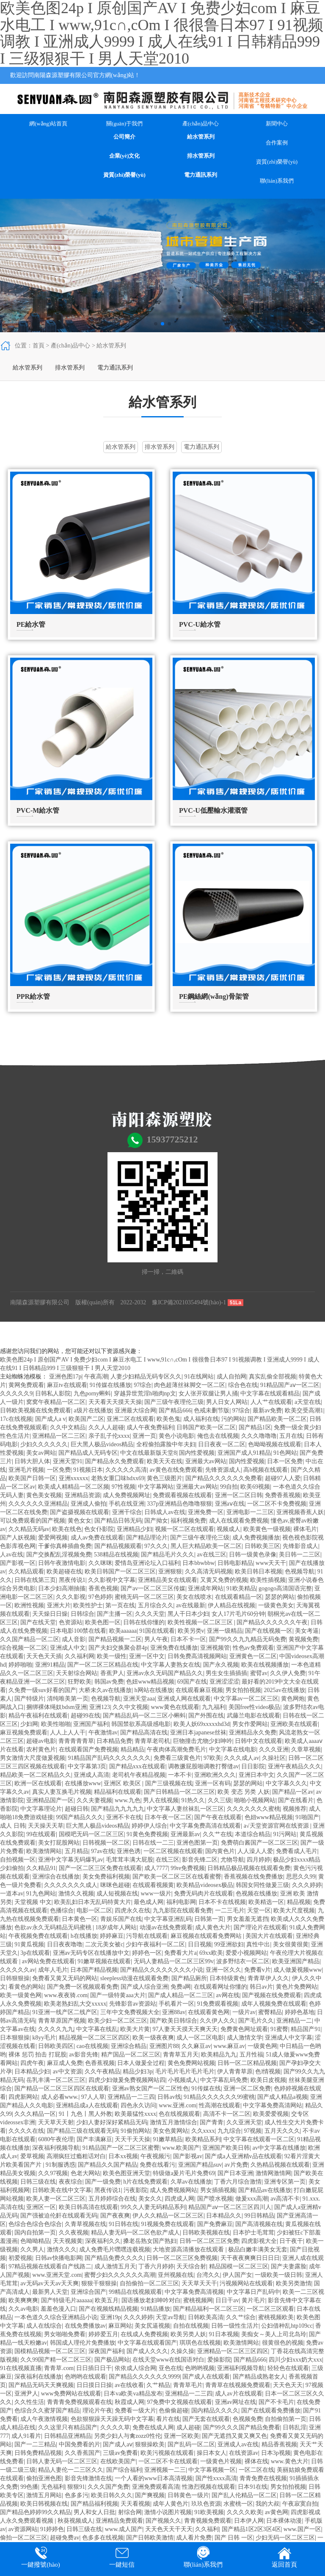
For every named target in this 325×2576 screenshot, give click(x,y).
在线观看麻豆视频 (199, 1690)
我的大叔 (267, 2504)
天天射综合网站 (76, 1673)
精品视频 (299, 1902)
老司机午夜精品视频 (138, 1775)
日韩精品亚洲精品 (67, 2436)
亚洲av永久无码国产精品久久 (165, 1673)
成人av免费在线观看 (97, 1537)
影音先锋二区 (200, 1859)
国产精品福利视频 (94, 2504)
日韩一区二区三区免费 (209, 2241)
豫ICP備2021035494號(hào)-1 (189, 1302)
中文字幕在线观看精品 (270, 1393)
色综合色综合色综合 (35, 2224)
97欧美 (212, 1758)
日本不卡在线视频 (222, 1902)
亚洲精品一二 (294, 2020)
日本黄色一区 (79, 1919)
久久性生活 (29, 2402)
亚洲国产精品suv (200, 2165)
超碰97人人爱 (282, 1478)
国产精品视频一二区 (115, 1639)
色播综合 (62, 1910)
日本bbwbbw (198, 1563)
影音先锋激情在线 (88, 2478)
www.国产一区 (302, 2529)
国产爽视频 (150, 2495)
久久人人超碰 (106, 1427)
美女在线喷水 (194, 1597)
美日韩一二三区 (299, 1554)
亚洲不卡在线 (124, 1817)
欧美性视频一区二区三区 (201, 1622)
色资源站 (71, 1622)
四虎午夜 (32, 2063)
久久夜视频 (73, 2232)
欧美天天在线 (164, 1461)
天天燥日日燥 (50, 1614)
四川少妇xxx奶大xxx (295, 2359)
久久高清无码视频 (208, 1571)
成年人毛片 (53, 1970)
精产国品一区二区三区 (130, 2054)
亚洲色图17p (65, 1376)
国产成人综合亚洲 (144, 1987)
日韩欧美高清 (205, 2317)
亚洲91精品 (50, 1665)
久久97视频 (53, 2173)
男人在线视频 (161, 1800)
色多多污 (76, 2495)
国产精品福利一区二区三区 (208, 2309)
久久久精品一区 (35, 2114)
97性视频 (123, 1487)
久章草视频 (306, 1749)
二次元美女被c (104, 1944)
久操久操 (182, 2351)
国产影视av (187, 2156)
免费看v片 (257, 1970)
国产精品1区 (255, 1427)
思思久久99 (301, 1876)
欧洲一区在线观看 (38, 1783)
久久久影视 (70, 1597)
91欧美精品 (241, 1588)
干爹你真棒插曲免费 (64, 1546)
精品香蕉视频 (279, 2444)
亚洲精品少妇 (134, 1529)
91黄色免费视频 (147, 1834)
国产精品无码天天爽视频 (41, 2385)
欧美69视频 (255, 1487)
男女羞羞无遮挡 (247, 1919)
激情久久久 (62, 2249)
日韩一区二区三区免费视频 (182, 2258)
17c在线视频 (16, 1419)
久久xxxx (203, 2131)
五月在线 (291, 1436)
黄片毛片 (253, 2300)
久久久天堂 (150, 1614)
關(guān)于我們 (124, 123)
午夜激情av (103, 1732)
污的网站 (233, 1419)
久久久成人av (241, 1758)
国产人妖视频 (18, 1537)
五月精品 (76, 1851)
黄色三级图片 (164, 1478)
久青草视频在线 (85, 2224)
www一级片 (155, 1893)
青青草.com (59, 2368)
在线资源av (243, 2453)
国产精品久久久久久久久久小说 (161, 1970)
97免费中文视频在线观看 (179, 2402)
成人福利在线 (201, 1419)
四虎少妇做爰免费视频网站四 (126, 2080)
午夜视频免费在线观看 (38, 1936)
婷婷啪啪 (20, 1665)
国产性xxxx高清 (216, 2478)
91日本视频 (224, 2334)
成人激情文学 (244, 2037)
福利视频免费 (188, 1520)
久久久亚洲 (274, 1749)
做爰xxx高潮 (251, 2198)
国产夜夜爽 (115, 2215)
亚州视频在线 (175, 2275)
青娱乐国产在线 (121, 1919)
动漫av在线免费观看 (166, 1927)
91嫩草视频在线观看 (104, 1961)
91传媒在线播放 (110, 1385)
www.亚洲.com (177, 2105)
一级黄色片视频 (221, 2461)
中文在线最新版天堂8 (148, 1453)
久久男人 (32, 2249)
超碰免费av (64, 2537)
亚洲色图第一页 (197, 1843)
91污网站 (285, 1834)
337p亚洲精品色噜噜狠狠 (179, 1504)
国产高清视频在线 (259, 2224)
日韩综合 (82, 1614)
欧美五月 (106, 2300)
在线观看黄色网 (208, 2012)
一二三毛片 (230, 1910)
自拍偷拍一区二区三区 (149, 2283)
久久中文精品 (67, 1427)
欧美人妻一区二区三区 (55, 2198)
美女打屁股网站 (59, 1843)
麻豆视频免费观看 (23, 1732)
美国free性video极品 (255, 1707)
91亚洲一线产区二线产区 (64, 2012)
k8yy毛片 (44, 2037)
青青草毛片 (188, 2385)
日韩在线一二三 (153, 1843)
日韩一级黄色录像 (252, 1554)
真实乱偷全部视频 (272, 1376)
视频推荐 (294, 1809)
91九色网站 (41, 1893)
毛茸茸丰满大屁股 (129, 1859)
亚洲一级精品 (224, 1631)
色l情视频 (268, 2071)
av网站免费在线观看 (48, 1961)
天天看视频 (135, 2504)
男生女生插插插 (226, 1673)
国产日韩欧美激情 (150, 2537)
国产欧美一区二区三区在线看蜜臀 (176, 1876)
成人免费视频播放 (256, 1537)
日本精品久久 (224, 2215)
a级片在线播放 (93, 1410)
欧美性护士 (88, 1605)
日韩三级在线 (38, 2182)
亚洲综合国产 (88, 2292)
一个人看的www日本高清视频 (154, 2478)
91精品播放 (155, 2309)
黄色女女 (79, 1520)
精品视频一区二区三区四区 (94, 2037)
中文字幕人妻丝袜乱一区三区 (185, 1809)
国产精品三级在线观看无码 (82, 2131)
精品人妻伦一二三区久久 (70, 2470)
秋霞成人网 (129, 2402)
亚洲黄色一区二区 (253, 1656)
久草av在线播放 (191, 2182)
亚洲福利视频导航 (240, 2368)
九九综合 (229, 2131)
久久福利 (207, 2529)
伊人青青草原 (235, 2071)
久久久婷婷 (307, 1885)
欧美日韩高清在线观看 (88, 2207)
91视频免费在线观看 (167, 2224)
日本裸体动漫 (284, 2521)
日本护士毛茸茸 (253, 2232)
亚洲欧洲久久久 (215, 1775)
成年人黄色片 (170, 2504)
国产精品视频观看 (118, 1546)
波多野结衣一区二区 (243, 1961)
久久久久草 (115, 2427)
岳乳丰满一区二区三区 (55, 2080)
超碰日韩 (76, 1809)
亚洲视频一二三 (165, 2470)
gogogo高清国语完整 (285, 1588)
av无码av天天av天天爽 (49, 2283)
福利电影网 (181, 1902)
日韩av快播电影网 (58, 2258)
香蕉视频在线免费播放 (253, 1876)
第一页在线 (120, 1605)
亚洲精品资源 (82, 1495)
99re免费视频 (188, 1868)
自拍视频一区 (18, 1859)
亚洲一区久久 (223, 1970)
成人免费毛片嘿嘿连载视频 (114, 2249)
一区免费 (59, 1470)
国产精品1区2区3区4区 (251, 2529)
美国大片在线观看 (269, 1936)
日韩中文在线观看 (258, 1741)
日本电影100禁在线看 (78, 1631)
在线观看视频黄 (153, 1885)
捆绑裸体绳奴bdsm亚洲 (56, 1707)
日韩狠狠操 (15, 1978)
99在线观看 (41, 1834)
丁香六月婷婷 (156, 2266)
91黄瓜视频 (29, 1944)
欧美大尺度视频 (294, 1910)
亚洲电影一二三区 (250, 1512)
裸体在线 (256, 2461)
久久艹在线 (217, 1834)
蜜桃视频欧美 (276, 2317)
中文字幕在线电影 (232, 1749)
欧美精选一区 (266, 1902)
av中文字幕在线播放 (278, 2148)
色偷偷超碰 (173, 2410)
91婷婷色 (52, 2529)
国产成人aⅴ (117, 2444)
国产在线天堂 (38, 1622)
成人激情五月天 (115, 2266)
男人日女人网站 (227, 1402)
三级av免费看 (120, 2453)
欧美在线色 (67, 1529)
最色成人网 (148, 1902)
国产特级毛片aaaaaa (66, 2300)
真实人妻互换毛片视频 (61, 1792)
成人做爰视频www (297, 1970)
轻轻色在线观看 (288, 2368)
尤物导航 (232, 1859)
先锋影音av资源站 (132, 2004)
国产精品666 (175, 1410)
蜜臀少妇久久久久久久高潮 (119, 2275)
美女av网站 (40, 1453)
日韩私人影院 (53, 1393)
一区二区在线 (256, 2470)
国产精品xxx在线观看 (137, 1766)
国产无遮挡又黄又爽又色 (234, 2436)
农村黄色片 (41, 1749)
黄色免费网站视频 (191, 2063)
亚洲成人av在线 (238, 2444)
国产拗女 (156, 1520)
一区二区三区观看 (270, 2309)
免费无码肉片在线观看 (203, 1893)
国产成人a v (50, 1419)
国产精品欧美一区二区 (277, 1419)
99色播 (29, 2487)
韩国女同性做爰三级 (262, 1885)
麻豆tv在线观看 (67, 1385)
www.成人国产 (124, 2529)
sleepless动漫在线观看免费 (134, 1978)
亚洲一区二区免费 (247, 2088)
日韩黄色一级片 (188, 2495)
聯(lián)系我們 (277, 181)
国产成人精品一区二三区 (180, 1995)
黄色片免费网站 (296, 1987)
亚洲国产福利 (91, 1724)
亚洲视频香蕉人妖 (300, 1512)
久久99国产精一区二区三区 (55, 2359)
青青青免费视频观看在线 (79, 2402)
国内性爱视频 (197, 1453)
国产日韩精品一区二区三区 (179, 1792)
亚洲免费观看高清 (155, 2487)
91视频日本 (88, 1470)
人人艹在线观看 (271, 1402)
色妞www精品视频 (150, 1681)
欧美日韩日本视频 (258, 1571)
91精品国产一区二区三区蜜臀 (121, 2148)
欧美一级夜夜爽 (153, 2037)
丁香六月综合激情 (238, 2182)
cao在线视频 (92, 2046)
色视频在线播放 (256, 1893)
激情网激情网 (273, 2173)
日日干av (227, 2300)
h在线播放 (84, 1936)
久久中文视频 (130, 1707)
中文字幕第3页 (87, 1766)
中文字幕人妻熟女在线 (170, 1665)
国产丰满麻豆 (94, 2139)
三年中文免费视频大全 (130, 2012)
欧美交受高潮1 (304, 1410)
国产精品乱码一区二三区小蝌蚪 (144, 1715)
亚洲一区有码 (213, 1783)
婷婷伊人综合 (149, 1826)
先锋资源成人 (223, 1470)
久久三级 (219, 1800)
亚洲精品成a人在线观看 (87, 2105)
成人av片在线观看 (238, 2393)
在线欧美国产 (118, 2461)
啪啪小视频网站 (254, 1800)
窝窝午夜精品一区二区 (55, 1402)
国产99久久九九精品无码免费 (247, 1639)
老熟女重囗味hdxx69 (117, 1478)
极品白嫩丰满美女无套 (257, 2249)
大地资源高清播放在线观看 (189, 2249)
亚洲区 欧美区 (123, 1783)
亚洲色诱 (128, 1851)
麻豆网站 (120, 2326)
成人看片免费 (194, 2537)
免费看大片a (180, 1953)
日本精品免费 (114, 1741)
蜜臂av (258, 1673)
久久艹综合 (241, 2317)
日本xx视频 (123, 2156)
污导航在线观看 (147, 1936)
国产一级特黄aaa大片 (118, 1995)
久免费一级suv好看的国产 (42, 1690)
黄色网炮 (293, 1698)
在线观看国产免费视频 (88, 1749)
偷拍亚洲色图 (44, 2478)
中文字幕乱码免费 (224, 2080)
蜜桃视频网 (198, 2300)
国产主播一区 (114, 1614)
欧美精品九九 (219, 2054)
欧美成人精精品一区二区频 (73, 1487)
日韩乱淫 (294, 2427)
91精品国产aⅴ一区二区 (289, 1385)
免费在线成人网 (153, 2427)
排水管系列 (201, 156)
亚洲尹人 (26, 2393)
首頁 (38, 345)
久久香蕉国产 (82, 2453)
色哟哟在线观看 (85, 2376)
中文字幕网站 (156, 1487)
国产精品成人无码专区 (88, 1453)
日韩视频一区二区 (106, 1843)
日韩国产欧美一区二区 (206, 1427)
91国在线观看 (157, 1631)
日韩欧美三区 (262, 1546)
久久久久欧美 (244, 2512)
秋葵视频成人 (75, 2521)
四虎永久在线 (132, 1910)
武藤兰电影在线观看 (253, 1715)
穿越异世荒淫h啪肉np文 (145, 1393)
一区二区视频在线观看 (173, 1851)
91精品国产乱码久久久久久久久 (109, 1758)
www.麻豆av (229, 2046)
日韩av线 (169, 2097)
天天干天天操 (132, 2139)
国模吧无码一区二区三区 (91, 1834)
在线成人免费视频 (144, 2334)
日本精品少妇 (32, 2071)
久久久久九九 (56, 2029)
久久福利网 (79, 1656)
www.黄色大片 (289, 2461)
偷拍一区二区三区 (23, 2537)
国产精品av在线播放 (264, 2190)
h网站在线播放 (154, 1690)
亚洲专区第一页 (285, 2182)
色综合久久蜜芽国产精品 (47, 2410)
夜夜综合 (71, 2182)
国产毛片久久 (256, 2020)
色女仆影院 (99, 1529)
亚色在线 (170, 2368)
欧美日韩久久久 (111, 2495)
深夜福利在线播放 (38, 2376)
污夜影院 (135, 2190)
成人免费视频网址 (126, 1495)
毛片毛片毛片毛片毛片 (185, 2071)
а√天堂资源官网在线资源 (277, 1826)
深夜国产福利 (106, 2351)
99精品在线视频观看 (135, 2292)
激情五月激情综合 (173, 2122)
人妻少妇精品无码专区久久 (146, 1376)
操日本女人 (211, 2453)
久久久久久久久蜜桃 (253, 1809)
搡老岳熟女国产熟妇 (149, 2241)
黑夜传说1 (72, 1580)
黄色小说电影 (176, 1436)
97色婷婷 (100, 1597)
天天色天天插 (44, 1656)
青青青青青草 (76, 1741)
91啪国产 (307, 1817)
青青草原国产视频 (61, 2020)
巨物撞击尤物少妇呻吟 (202, 1741)
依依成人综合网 (135, 2368)
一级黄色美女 (276, 1605)
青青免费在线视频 (263, 2478)
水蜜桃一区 (238, 2504)
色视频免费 (247, 2419)
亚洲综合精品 (128, 2046)
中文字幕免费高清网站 (272, 2105)
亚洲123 (99, 1707)
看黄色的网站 (26, 1987)
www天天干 (271, 1563)
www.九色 (127, 1800)
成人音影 (73, 1639)
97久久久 (156, 1546)
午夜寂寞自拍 (300, 2504)
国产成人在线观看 (206, 2376)
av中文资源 (67, 2071)
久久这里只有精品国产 (67, 2427)
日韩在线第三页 (35, 1580)
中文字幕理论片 (41, 1809)
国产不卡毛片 (276, 2402)
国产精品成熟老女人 (259, 2376)
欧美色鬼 (168, 1419)
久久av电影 (23, 2309)
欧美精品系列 (203, 2139)
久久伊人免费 (288, 1673)
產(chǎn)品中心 (200, 123)
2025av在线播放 (284, 1690)
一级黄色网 (262, 2046)
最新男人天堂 (50, 2292)
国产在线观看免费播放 (270, 2410)
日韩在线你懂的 (144, 1622)
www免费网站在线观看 (71, 2393)
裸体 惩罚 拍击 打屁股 (37, 2054)
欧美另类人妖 (188, 2334)
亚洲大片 (59, 1605)
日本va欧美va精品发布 (133, 2393)
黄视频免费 (303, 1639)
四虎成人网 (179, 2198)
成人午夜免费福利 (150, 1427)
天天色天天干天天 (169, 2529)
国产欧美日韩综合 (173, 2020)
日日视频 (200, 1944)
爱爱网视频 (53, 1537)
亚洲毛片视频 (26, 1470)
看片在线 (168, 2419)
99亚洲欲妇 (229, 1944)
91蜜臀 (279, 2029)
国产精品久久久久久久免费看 (223, 1478)
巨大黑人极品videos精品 (102, 1444)
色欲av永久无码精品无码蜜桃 (53, 1927)
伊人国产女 (237, 2275)
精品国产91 (305, 2029)
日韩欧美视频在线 (206, 2232)
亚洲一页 (144, 1436)
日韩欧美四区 (56, 2046)
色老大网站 (85, 2173)
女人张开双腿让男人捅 (208, 1393)
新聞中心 (277, 123)
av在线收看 (129, 2385)
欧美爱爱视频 (271, 2114)
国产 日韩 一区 (234, 2537)
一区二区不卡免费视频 (276, 1504)
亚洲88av (173, 2012)
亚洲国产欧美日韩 (226, 2148)
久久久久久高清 (126, 1470)
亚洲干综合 (127, 1512)
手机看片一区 (176, 2004)
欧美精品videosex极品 (204, 1885)
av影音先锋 (83, 2054)
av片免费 (236, 2165)
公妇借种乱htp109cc (286, 2326)
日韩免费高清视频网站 (197, 1656)
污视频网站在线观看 (246, 2283)
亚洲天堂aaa (139, 1698)
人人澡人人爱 (255, 1851)
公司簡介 (124, 136)
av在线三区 (211, 1554)
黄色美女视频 (44, 1495)
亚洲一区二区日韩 (238, 1495)
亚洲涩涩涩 (224, 1681)
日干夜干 (291, 2241)
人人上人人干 (67, 1732)
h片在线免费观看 (145, 2182)
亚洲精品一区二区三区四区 (232, 2351)
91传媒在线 (206, 2088)
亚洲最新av (185, 1834)
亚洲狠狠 (170, 1571)
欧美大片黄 (135, 2029)
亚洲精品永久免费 (252, 1732)
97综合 (142, 1385)
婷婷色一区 (147, 1953)
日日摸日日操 (94, 2385)
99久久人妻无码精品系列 (153, 2207)
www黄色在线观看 (175, 1707)
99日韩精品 (259, 2215)
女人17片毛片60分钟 (238, 1614)
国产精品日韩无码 (118, 1520)
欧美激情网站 (44, 1851)
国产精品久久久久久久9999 (144, 2376)
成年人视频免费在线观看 (273, 2004)
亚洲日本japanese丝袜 (198, 1732)
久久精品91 (41, 1868)
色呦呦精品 (35, 2241)
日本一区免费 (285, 1461)
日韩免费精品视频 (38, 2453)
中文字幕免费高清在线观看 (205, 1826)
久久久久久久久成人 (70, 1885)
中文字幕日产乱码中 (253, 2292)
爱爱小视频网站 (246, 1953)
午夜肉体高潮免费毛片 (176, 1749)
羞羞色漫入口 (58, 2309)
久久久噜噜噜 (259, 1436)
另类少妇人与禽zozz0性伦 (127, 2436)
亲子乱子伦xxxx (109, 1436)
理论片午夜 (97, 2410)
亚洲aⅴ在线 (230, 1504)
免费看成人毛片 (296, 1851)
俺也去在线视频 (218, 1436)
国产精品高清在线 (144, 1732)
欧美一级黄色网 (20, 1995)
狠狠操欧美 (150, 2444)
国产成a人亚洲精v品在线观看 (243, 2156)
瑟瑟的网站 (280, 1597)
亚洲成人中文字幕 (288, 2037)
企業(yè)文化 (124, 156)
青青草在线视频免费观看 (237, 2385)
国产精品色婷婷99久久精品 (35, 2512)
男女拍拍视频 (243, 1690)
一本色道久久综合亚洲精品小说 (55, 2317)
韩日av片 (261, 1987)
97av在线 (102, 1851)
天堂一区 (259, 1910)
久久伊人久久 (217, 2020)
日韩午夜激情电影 (61, 1563)
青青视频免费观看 (207, 2521)
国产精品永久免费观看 (114, 1461)
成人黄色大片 (213, 1927)
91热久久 (193, 1800)
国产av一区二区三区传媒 (153, 1588)
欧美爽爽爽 (23, 2300)
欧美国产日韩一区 (32, 1478)
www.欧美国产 (181, 2148)
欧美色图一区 (103, 1622)
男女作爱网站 (250, 1724)
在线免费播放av (85, 2326)
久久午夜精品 (102, 2071)
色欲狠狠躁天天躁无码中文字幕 (112, 2419)
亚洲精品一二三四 (131, 2097)
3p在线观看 (35, 1953)
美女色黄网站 (170, 2131)
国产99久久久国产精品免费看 (241, 2427)
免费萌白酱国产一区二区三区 (259, 1843)
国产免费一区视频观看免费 (82, 1987)
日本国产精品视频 (94, 1970)
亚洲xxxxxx (73, 1478)
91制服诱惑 (60, 2165)
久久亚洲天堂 (244, 2122)
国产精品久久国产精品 (107, 2165)
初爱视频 (20, 2258)
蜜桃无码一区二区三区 (144, 1597)
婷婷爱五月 (103, 2334)
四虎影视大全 (259, 2241)
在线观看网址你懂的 (220, 1987)
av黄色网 (276, 2512)
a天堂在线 (308, 1402)
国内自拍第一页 (35, 2232)
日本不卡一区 (188, 1639)
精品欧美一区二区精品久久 (35, 1775)
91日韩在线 (123, 2224)
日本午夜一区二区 (168, 1817)
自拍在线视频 (191, 2326)
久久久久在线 (26, 2131)
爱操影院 (219, 2359)
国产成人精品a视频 (282, 2097)
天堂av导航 (170, 2317)
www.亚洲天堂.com (57, 2275)
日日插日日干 (94, 2368)
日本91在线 (252, 2487)
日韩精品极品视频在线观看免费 (248, 1868)
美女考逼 (307, 1631)
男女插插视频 (218, 2190)
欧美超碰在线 (64, 1571)
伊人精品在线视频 (231, 1605)
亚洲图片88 (164, 2046)
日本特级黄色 (227, 1978)
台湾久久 (208, 2275)
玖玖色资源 (206, 2504)
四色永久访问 (138, 2105)
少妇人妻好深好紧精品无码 (111, 2122)
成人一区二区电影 (200, 2037)
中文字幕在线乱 (97, 2029)
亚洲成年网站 (205, 1588)
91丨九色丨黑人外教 (85, 2114)
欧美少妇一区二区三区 (117, 2020)
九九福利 (214, 1707)
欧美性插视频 (268, 1580)
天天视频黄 (68, 2241)
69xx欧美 (211, 1953)
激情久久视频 (76, 1893)
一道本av (11, 1893)
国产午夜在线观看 (218, 1817)
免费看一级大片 (135, 2410)
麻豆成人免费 (65, 2063)
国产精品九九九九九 (117, 1809)
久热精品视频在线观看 (280, 2165)
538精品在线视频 (116, 1554)
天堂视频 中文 (33, 1902)
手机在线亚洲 (126, 1504)
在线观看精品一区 (238, 1597)
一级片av (244, 2012)
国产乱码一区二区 (191, 2444)
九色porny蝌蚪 (92, 1393)
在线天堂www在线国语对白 (168, 2359)
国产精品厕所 (189, 1978)
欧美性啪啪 (56, 1724)
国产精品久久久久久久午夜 (272, 1622)
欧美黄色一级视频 (267, 1529)
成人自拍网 (231, 1376)
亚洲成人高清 (91, 1775)
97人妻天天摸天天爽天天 (185, 2029)
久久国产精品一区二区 (29, 1639)
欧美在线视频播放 (265, 1665)
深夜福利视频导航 (56, 2148)
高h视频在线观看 (265, 1470)
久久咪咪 (100, 1563)
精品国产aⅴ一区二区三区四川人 (229, 2207)
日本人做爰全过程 (141, 2063)
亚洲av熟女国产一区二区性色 (150, 2088)
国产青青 (211, 2122)
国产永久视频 (221, 1665)
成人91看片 (26, 2436)
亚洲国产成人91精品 (244, 1453)
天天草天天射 (56, 2122)
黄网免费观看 (26, 1385)
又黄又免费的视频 (224, 1580)
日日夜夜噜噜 (65, 1944)
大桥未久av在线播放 (105, 1690)
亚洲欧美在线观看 (294, 1724)
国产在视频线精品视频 (108, 2309)
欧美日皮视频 (268, 2080)
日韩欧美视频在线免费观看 (35, 1410)
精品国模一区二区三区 (238, 2266)
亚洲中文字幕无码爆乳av (70, 1859)
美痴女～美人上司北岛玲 (273, 2334)
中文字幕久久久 (286, 1783)
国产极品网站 (112, 2359)
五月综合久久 (156, 1605)
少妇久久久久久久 (44, 1444)
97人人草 (93, 2097)
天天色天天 (288, 2385)
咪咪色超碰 (115, 1885)
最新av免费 (267, 1410)
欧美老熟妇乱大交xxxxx (75, 2004)
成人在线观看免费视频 (238, 1520)
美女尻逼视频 (152, 2326)
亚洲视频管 (215, 1648)
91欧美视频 (209, 2512)
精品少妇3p (137, 2071)
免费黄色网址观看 (244, 2029)
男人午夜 (156, 1639)
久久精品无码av (29, 1529)
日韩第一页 (209, 1919)
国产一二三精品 (35, 2444)
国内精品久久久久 (215, 2410)
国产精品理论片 (147, 1537)
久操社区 (274, 1758)
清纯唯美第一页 (67, 1698)
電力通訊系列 (200, 175)
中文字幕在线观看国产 (147, 2343)
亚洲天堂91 (68, 1461)
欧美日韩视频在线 (44, 2504)
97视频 (253, 2131)
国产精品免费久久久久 (114, 2258)
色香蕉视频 (100, 2063)
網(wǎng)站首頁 (48, 123)
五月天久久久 (282, 2131)
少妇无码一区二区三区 (285, 2537)
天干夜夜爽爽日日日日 (250, 2258)
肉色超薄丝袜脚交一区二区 (189, 1385)
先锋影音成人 (300, 1546)
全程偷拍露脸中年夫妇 (166, 1444)
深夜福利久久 (103, 2241)
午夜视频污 (155, 2156)
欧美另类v (191, 1631)
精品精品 (132, 1749)
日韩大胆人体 (32, 1461)
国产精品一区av (292, 1792)
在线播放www (83, 1783)
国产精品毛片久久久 (167, 1554)
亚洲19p (110, 2317)
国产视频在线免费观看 (271, 1995)
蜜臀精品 (270, 2012)
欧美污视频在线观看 (167, 2453)
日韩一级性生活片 (235, 2326)
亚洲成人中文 (67, 1648)
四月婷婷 (258, 1859)
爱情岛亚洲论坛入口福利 (147, 1563)
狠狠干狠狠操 (99, 2283)
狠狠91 (76, 2487)
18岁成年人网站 (116, 1927)
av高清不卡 (285, 2198)
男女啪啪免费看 (64, 2334)
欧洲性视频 (29, 1605)
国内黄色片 (220, 1851)
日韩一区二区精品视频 (247, 2063)
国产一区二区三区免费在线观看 (100, 1868)
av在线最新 (190, 1605)
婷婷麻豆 (112, 1936)
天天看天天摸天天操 (115, 1402)
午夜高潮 (96, 1376)
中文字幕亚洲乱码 (168, 1919)
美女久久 (150, 2198)
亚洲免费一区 (205, 1512)
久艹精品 (158, 2385)
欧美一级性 (112, 1656)
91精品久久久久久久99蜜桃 (219, 2097)
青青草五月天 (180, 2054)
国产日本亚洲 (235, 2173)
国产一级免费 (103, 2182)
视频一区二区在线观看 (184, 1529)
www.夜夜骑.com (66, 1995)
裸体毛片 (305, 1529)
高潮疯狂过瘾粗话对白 (76, 2156)
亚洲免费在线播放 (174, 1648)
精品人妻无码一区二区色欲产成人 (135, 2232)
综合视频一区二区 (23, 1648)
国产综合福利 (124, 2470)
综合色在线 (243, 1385)
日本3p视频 (276, 2453)
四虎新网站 (23, 2097)
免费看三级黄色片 (177, 1758)
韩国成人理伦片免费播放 (82, 2343)
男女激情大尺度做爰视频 (32, 1758)
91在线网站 (199, 1376)
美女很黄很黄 (290, 1944)
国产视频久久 (163, 2521)
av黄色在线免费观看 (176, 1470)
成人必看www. (60, 2097)
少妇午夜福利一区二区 (155, 1944)
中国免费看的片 (79, 2444)
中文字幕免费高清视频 (194, 2292)
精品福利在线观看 (117, 1792)
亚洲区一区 (41, 2207)
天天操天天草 (45, 1826)
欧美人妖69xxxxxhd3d (202, 1724)
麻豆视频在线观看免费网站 (207, 1936)
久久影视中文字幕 (111, 1580)
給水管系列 (201, 136)
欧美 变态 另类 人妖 (244, 1792)
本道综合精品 (252, 1834)
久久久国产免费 (108, 2487)
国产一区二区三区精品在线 (102, 1665)
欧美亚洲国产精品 (295, 1961)
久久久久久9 (16, 1393)
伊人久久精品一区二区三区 (168, 2215)
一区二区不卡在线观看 (168, 2461)
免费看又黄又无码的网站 (64, 1978)
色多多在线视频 (103, 2537)
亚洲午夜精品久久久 (294, 1766)
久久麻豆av (196, 2046)
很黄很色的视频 (282, 2343)
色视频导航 (299, 1571)
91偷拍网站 (135, 2131)
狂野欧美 (79, 1681)
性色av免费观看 (253, 1648)
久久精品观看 (26, 1571)
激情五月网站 (44, 2495)
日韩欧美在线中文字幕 (61, 2190)
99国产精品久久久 (79, 1817)
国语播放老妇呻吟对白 (151, 2300)
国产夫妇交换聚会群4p (118, 1648)
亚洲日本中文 (256, 1775)
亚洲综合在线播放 (56, 1876)
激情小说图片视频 (168, 2512)
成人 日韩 (12, 1826)
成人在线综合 (44, 2326)
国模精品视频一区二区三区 (49, 2351)
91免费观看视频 (217, 2004)
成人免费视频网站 (173, 2190)
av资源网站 (23, 2529)
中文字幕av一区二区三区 (246, 1698)
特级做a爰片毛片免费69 (184, 2173)
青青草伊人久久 (268, 1978)
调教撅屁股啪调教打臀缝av (203, 1766)
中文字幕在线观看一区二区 (259, 2139)
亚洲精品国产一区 (50, 1800)
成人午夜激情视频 (44, 2419)
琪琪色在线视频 (200, 2343)
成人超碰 (188, 2427)
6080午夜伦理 (56, 2139)
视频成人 (228, 1529)
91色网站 (285, 1453)
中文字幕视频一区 (212, 2470)
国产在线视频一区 (268, 1631)
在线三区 (167, 1859)
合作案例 (277, 142)
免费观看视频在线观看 (182, 1495)
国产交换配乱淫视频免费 (58, 1554)
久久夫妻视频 (94, 1800)
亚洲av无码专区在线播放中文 (91, 1953)
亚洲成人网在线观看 (184, 1698)
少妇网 (29, 1724)
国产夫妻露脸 (288, 2266)
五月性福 (251, 2054)
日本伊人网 (249, 2521)
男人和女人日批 (94, 2512)
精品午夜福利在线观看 (38, 1715)
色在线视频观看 (179, 2114)
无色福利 (53, 2487)
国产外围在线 (206, 1715)
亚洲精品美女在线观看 (167, 1580)
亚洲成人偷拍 (88, 1504)
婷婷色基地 (299, 2012)
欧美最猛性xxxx (135, 2114)
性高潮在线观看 (219, 2105)
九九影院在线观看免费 (182, 1910)
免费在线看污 (157, 2165)
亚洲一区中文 (147, 1656)
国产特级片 (29, 1698)
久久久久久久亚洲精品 (38, 1504)
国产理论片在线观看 (260, 1927)
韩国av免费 (109, 1681)
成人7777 (156, 1868)
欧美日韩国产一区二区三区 (120, 1571)
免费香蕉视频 (282, 1495)
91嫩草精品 (167, 2139)
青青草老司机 (152, 1741)
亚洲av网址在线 (235, 2402)
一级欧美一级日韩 (278, 2275)
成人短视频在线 (117, 1893)
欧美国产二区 (86, 1419)
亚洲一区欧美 (181, 2436)
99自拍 (229, 1487)
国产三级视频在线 (169, 1783)
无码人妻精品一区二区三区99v (174, 1961)
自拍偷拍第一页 (285, 2419)
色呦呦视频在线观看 (274, 1444)
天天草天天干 (199, 2283)
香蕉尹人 (112, 1673)
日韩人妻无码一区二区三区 (61, 2461)
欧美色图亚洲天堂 (126, 2173)
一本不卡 (180, 1775)
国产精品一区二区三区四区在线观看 (61, 2088)
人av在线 (11, 1554)
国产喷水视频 (215, 2198)
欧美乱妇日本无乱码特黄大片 (92, 1902)
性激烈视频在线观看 (208, 2487)
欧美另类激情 (293, 2283)
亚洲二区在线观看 (130, 1419)
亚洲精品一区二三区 (58, 1436)
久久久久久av (17, 1970)
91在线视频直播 (20, 2368)
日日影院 (253, 1766)
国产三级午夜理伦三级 (174, 1402)
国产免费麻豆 (215, 2224)
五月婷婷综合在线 (112, 2198)
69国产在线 (192, 1681)
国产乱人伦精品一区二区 (244, 2495)
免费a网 (181, 1987)
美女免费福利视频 (106, 1876)
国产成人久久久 (147, 2351)
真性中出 (258, 1944)
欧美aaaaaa (123, 1631)
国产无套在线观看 (206, 2419)
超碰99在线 (85, 1715)
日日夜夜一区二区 (221, 1444)
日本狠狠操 (15, 2037)
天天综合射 (191, 2266)
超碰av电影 (40, 1741)
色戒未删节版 (211, 1410)
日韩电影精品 (235, 1563)
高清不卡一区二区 (227, 2114)
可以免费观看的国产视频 (32, 1520)
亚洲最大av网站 (205, 1461)
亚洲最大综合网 (135, 1410)
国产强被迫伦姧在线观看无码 (58, 2215)
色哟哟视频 (200, 2368)
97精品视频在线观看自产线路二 (49, 2266)
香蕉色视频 (103, 1588)
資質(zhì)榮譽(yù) (124, 175)
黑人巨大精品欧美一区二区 (206, 1546)
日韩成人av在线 (164, 1512)
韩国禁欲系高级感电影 (141, 1724)
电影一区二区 (94, 1910)
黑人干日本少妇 (188, 1614)
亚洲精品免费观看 (119, 2521)
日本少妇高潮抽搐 (61, 1588)
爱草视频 (32, 2156)
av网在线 (227, 1995)
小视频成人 (183, 2080)
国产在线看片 (296, 1800)
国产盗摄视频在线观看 (79, 1512)
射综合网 (130, 2512)
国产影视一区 (18, 1563)
